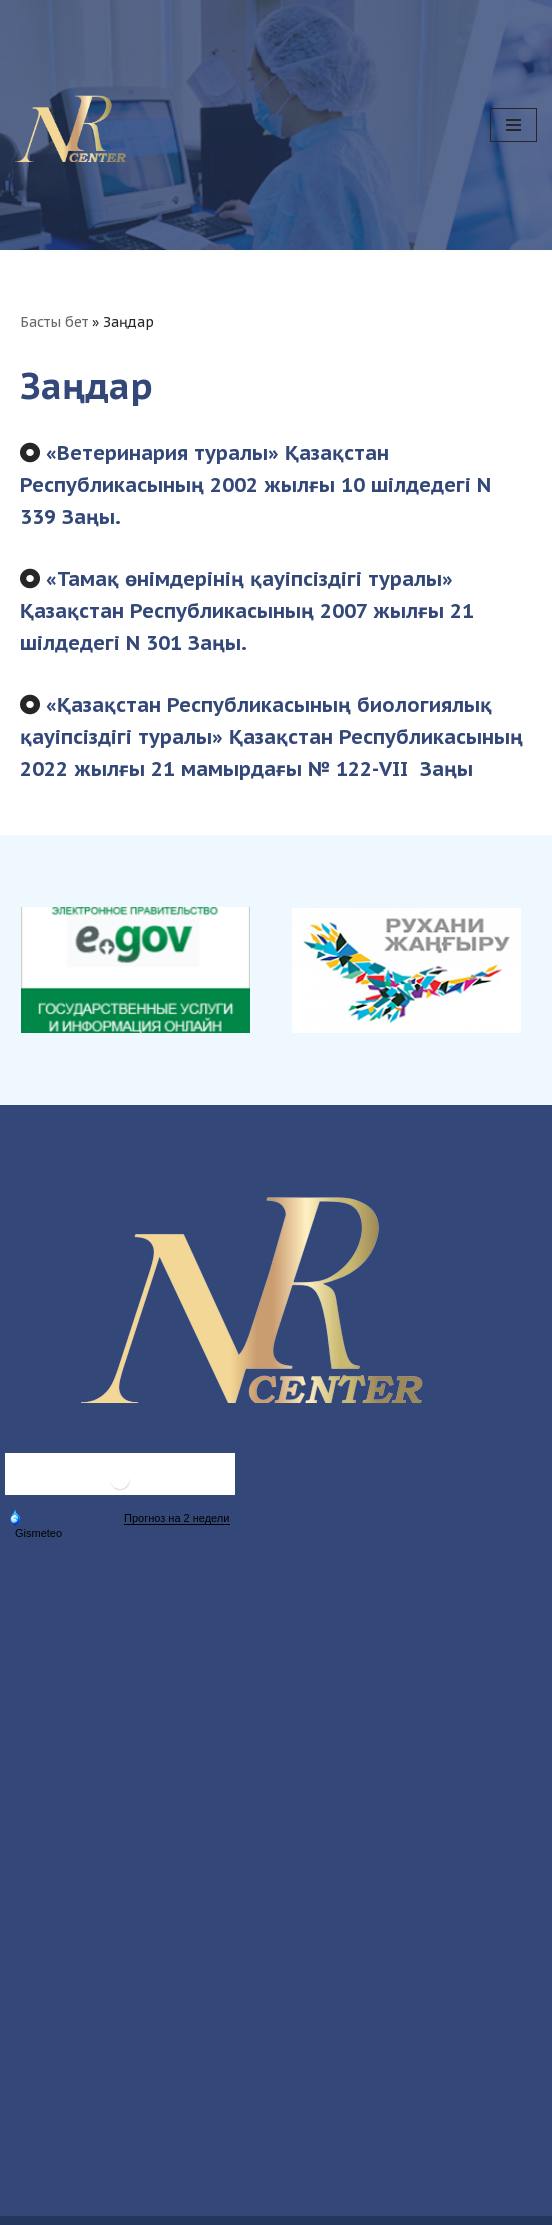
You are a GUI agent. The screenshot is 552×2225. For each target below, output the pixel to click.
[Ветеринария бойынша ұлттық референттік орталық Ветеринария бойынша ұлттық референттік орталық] (80, 125)
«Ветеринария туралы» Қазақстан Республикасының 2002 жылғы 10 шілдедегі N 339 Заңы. (255, 485)
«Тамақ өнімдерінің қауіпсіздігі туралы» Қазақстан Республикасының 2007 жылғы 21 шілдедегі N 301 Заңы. (247, 611)
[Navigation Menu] (513, 125)
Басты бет (54, 322)
